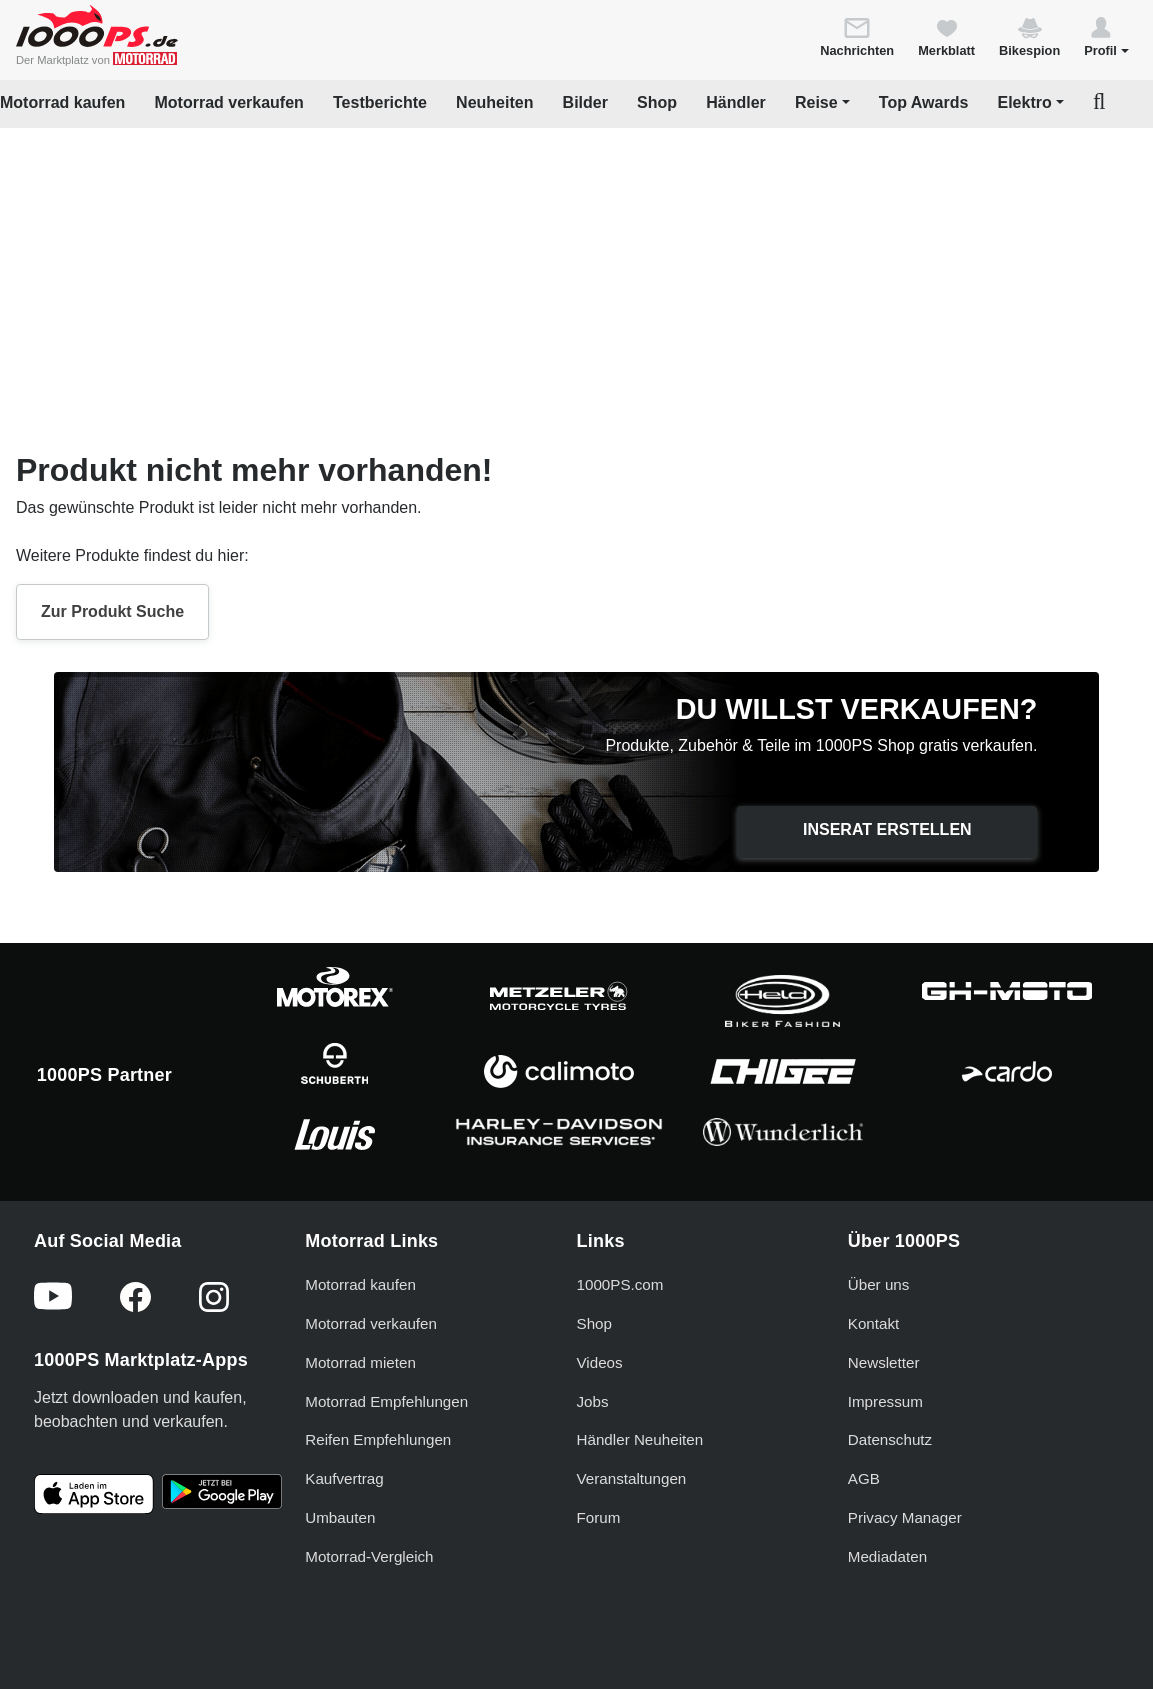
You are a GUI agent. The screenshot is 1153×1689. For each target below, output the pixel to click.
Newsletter (884, 1362)
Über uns (879, 1284)
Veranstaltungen (632, 1478)
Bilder (585, 102)
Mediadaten (887, 1556)
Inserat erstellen (887, 829)
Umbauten (340, 1517)
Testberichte (380, 102)
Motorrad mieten (360, 1362)
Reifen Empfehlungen (378, 1439)
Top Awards (924, 102)
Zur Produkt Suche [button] (112, 611)
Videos (600, 1362)
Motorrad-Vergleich (369, 1556)
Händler (736, 102)
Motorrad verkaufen (228, 102)
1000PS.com (620, 1284)
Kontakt (874, 1323)
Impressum (885, 1401)
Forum (599, 1517)
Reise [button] (816, 102)
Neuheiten (494, 102)
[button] (1106, 36)
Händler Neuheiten (640, 1439)
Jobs (593, 1401)
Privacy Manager (905, 1517)
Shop (657, 102)
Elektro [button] (1024, 102)
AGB (864, 1478)
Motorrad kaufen (62, 102)
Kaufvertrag (344, 1478)
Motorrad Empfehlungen (386, 1401)
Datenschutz (890, 1439)
